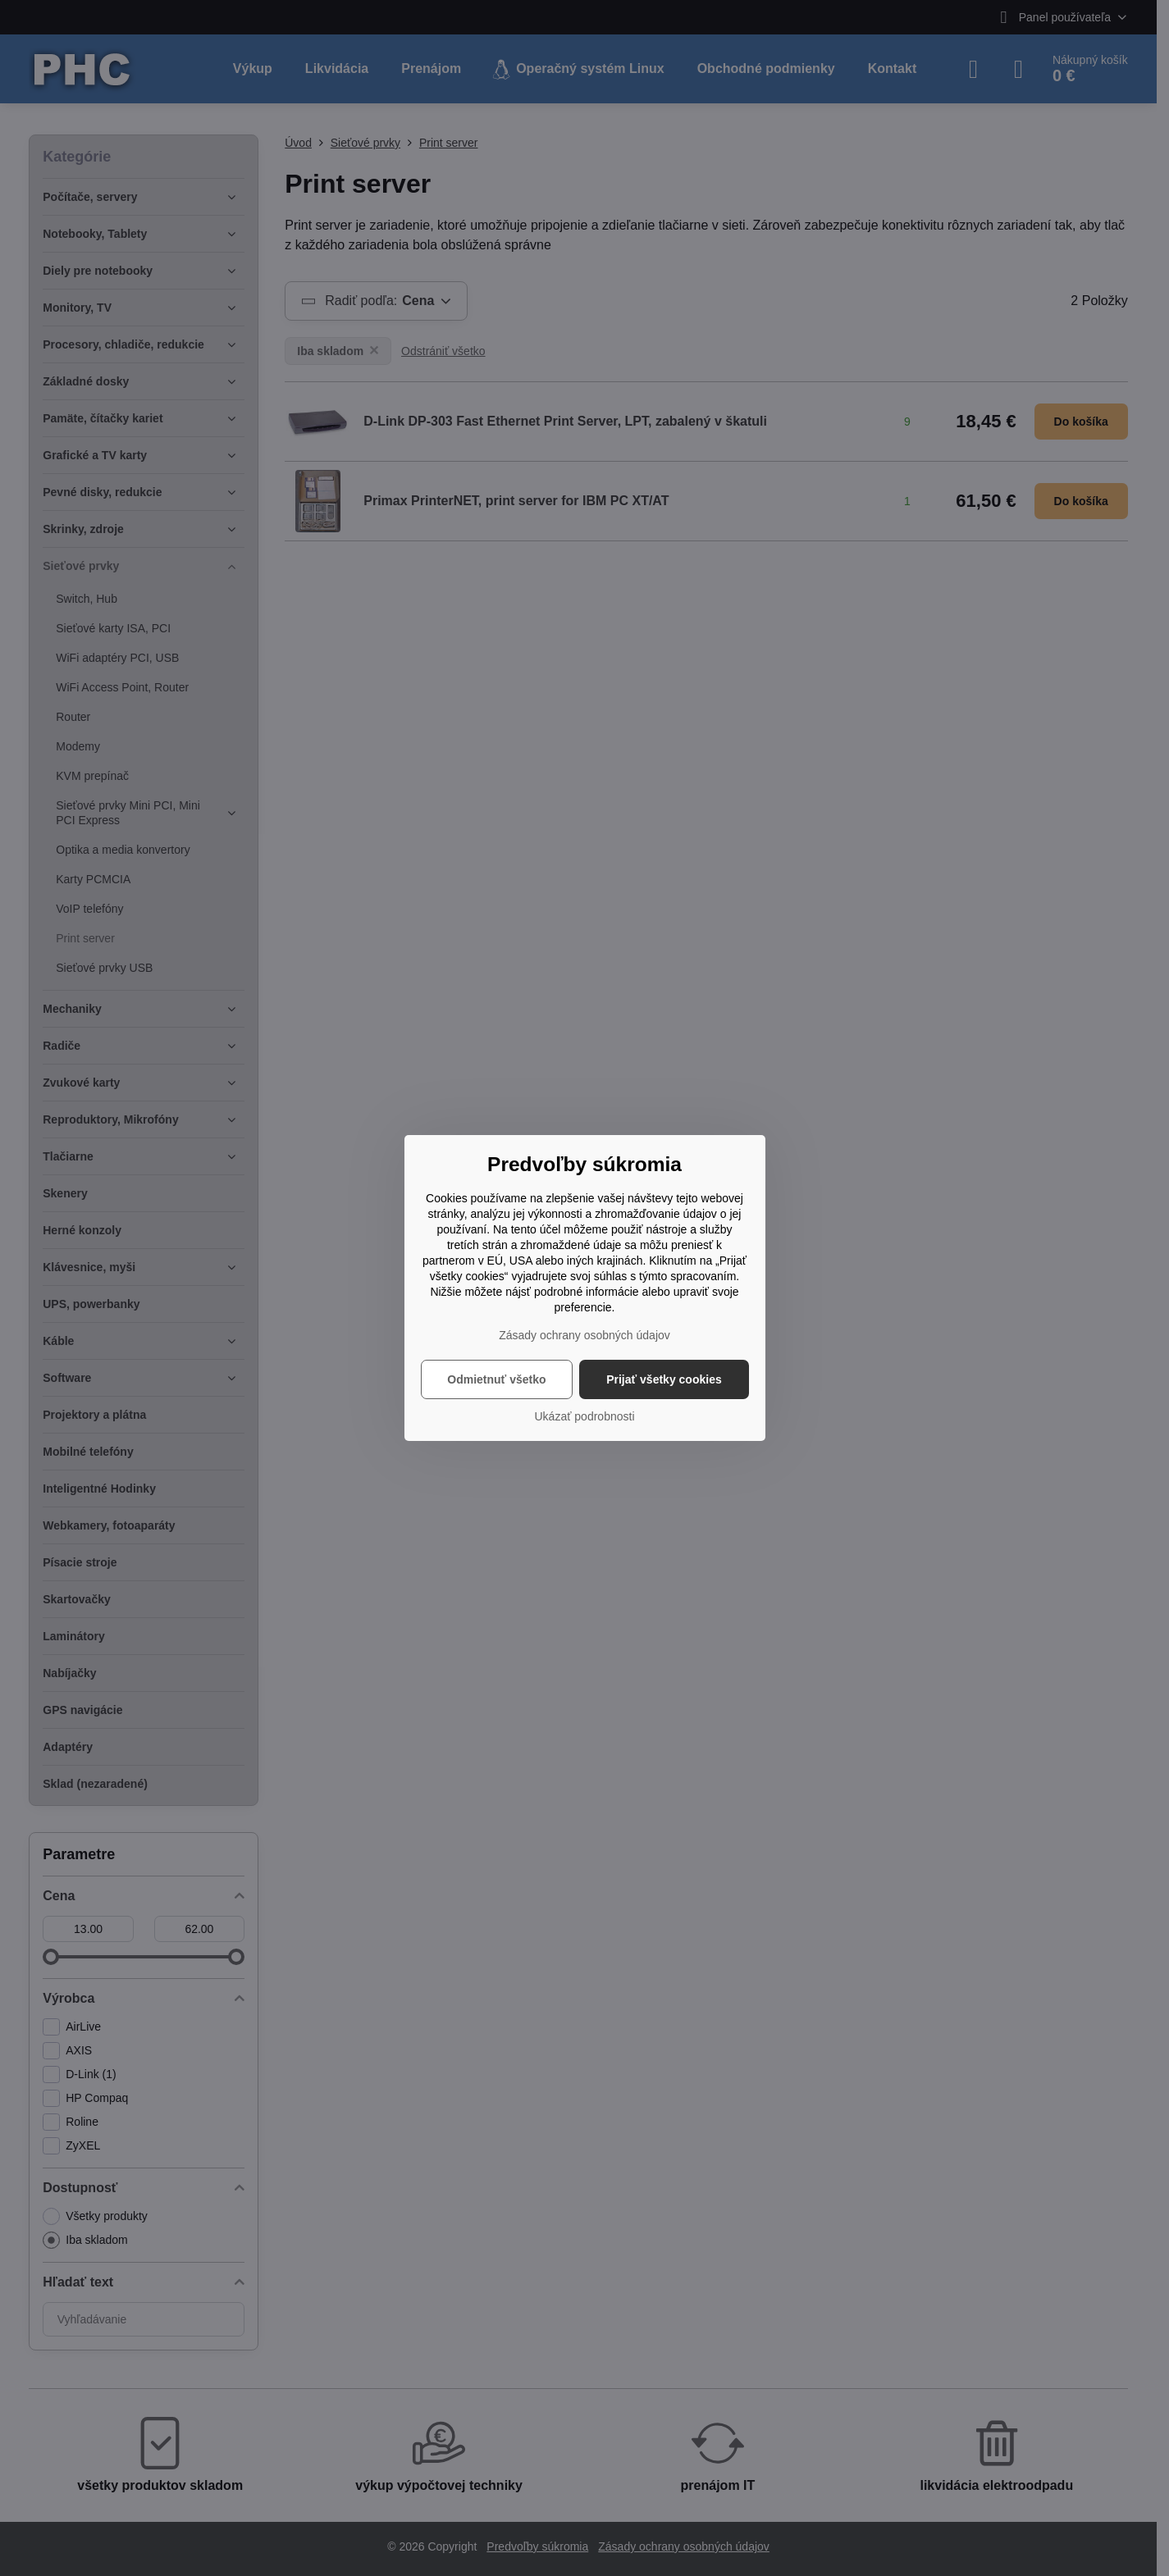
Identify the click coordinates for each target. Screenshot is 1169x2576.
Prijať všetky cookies (664, 1379)
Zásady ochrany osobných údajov (584, 1335)
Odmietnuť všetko (496, 1379)
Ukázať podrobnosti (585, 1416)
